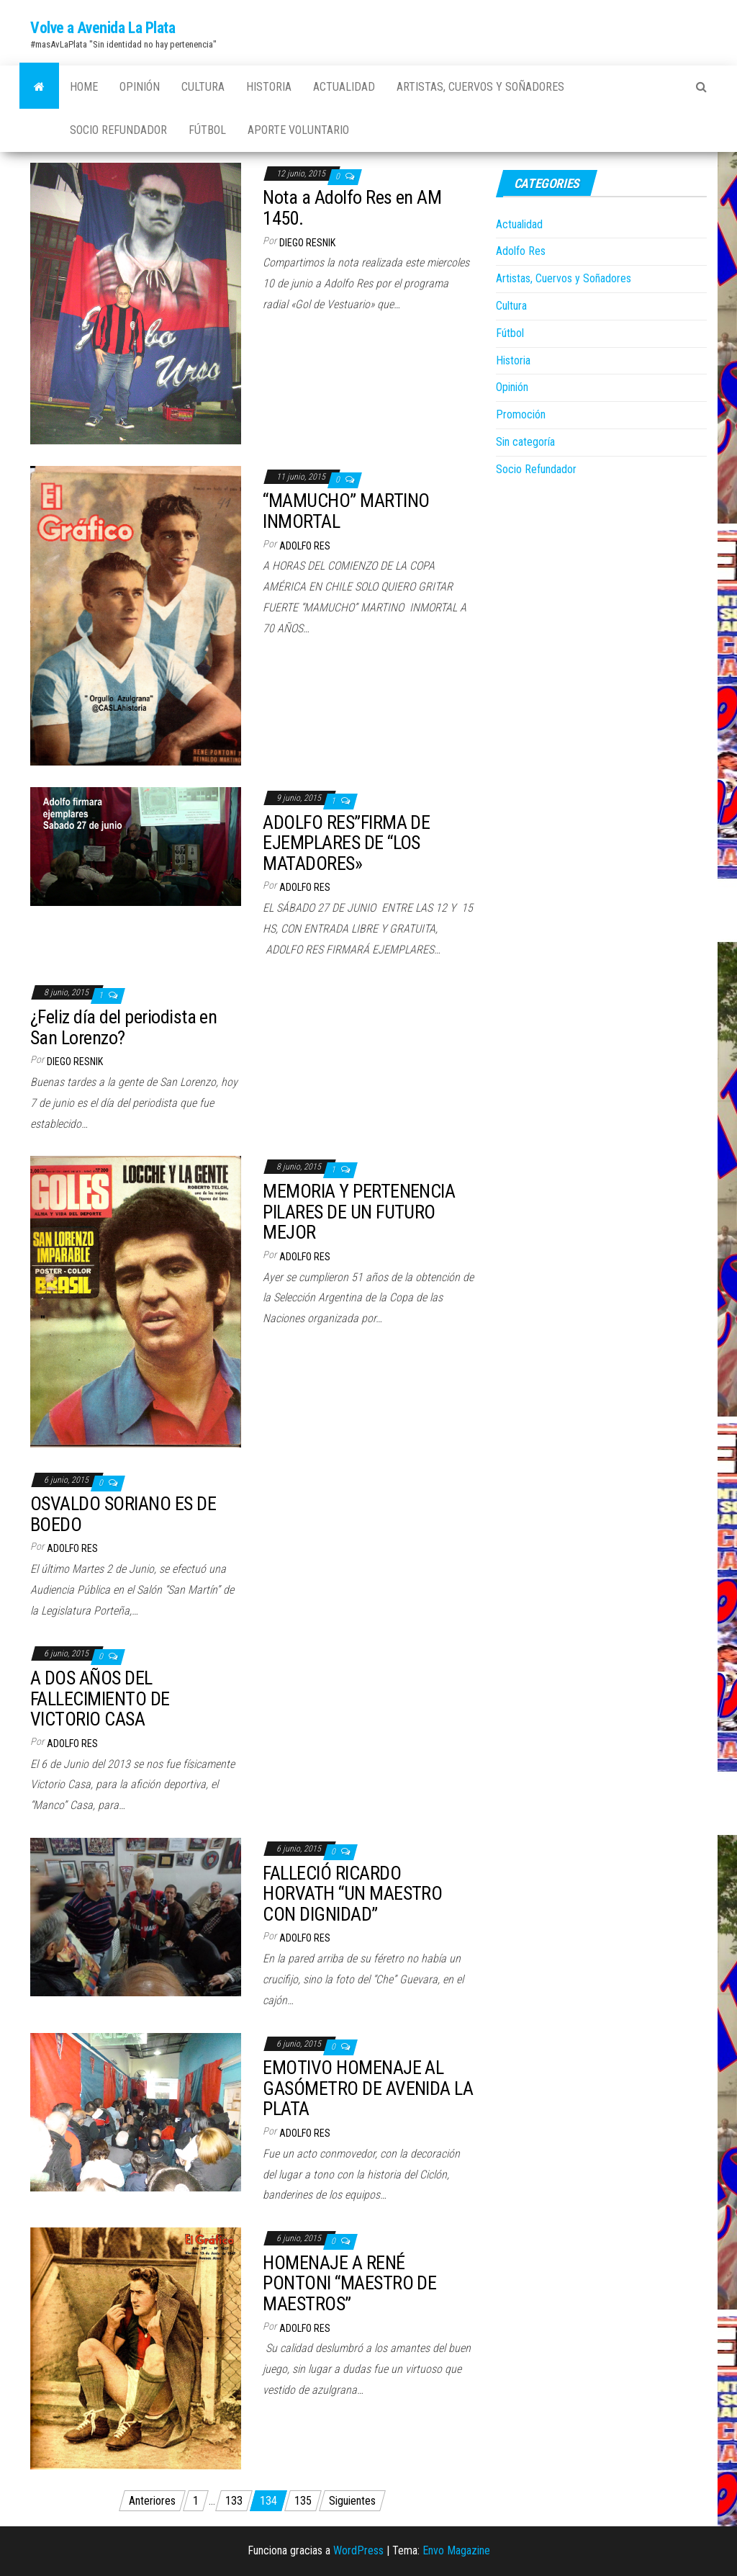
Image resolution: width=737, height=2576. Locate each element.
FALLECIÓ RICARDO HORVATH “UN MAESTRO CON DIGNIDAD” (352, 1893)
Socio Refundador (118, 130)
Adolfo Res (304, 546)
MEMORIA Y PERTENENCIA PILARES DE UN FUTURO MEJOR (359, 1211)
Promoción (521, 414)
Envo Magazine (456, 2550)
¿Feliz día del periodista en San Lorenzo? (123, 1027)
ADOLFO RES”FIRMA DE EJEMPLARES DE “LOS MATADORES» (346, 843)
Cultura (203, 87)
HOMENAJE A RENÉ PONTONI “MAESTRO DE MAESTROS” (349, 2283)
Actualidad (344, 87)
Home (84, 87)
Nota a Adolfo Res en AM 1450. (352, 208)
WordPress (358, 2550)
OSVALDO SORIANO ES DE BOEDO (123, 1514)
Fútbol (207, 130)
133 (234, 2501)
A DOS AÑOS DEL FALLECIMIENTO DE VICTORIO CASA (100, 1698)
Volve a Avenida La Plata (102, 28)
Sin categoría (525, 442)
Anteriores (152, 2501)
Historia (268, 87)
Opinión (139, 87)
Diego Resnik (307, 242)
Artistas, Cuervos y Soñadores (480, 87)
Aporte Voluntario (298, 130)
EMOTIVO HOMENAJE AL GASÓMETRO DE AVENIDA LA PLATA (368, 2088)
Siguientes (352, 2501)
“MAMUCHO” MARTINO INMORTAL (346, 511)
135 (303, 2501)
